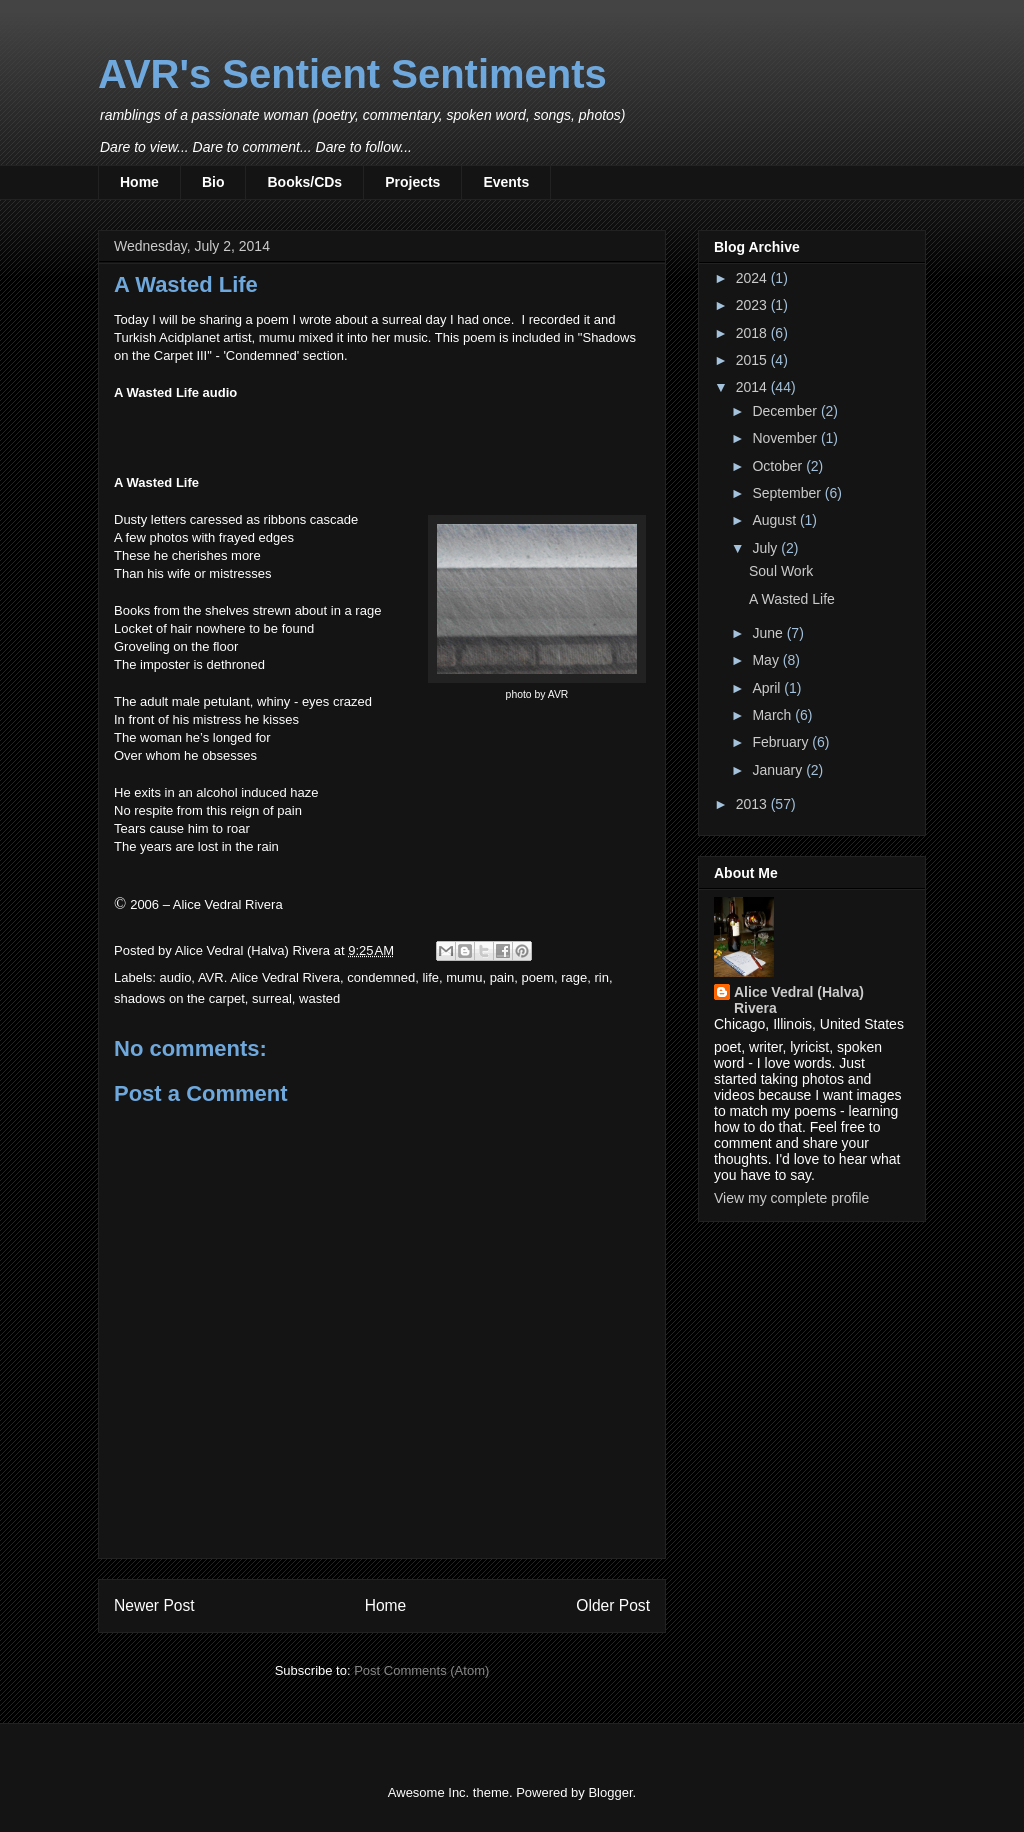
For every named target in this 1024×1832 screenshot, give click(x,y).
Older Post (613, 1605)
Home (139, 182)
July (766, 548)
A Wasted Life (792, 599)
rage (574, 977)
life (430, 977)
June (769, 633)
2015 (753, 360)
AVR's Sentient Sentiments (352, 74)
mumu (464, 977)
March (773, 715)
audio (176, 977)
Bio (213, 182)
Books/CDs (304, 182)
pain (502, 977)
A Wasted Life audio (175, 392)
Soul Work (781, 571)
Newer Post (154, 1605)
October (779, 466)
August (775, 520)
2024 (753, 278)
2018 (753, 333)
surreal (272, 998)
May (767, 660)
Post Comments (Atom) (421, 1670)
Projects (412, 182)
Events (506, 182)
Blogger (610, 1792)
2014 (753, 387)
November (786, 438)
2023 (753, 305)
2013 (753, 804)
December (786, 411)
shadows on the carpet (179, 998)
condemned (381, 977)
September (788, 493)
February (782, 742)
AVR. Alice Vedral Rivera (269, 977)
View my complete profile (791, 1198)
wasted (319, 998)
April (768, 688)
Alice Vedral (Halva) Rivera (799, 1000)
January (779, 770)
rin (601, 977)
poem (537, 977)
